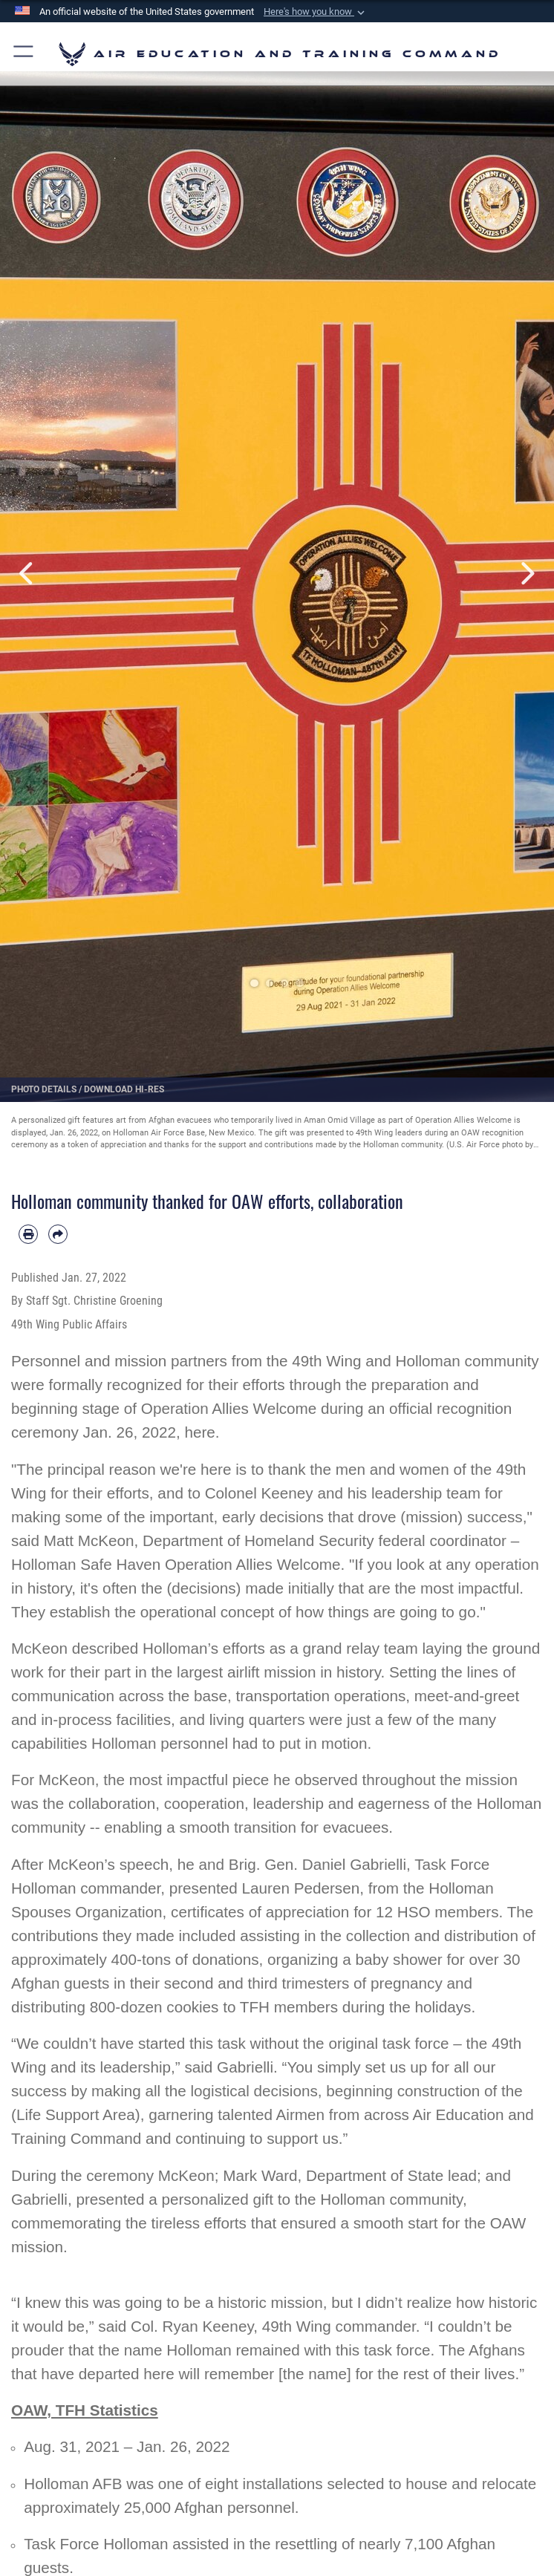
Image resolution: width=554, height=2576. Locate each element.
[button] (316, 11)
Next (526, 573)
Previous (28, 573)
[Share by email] (58, 1234)
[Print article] (28, 1234)
